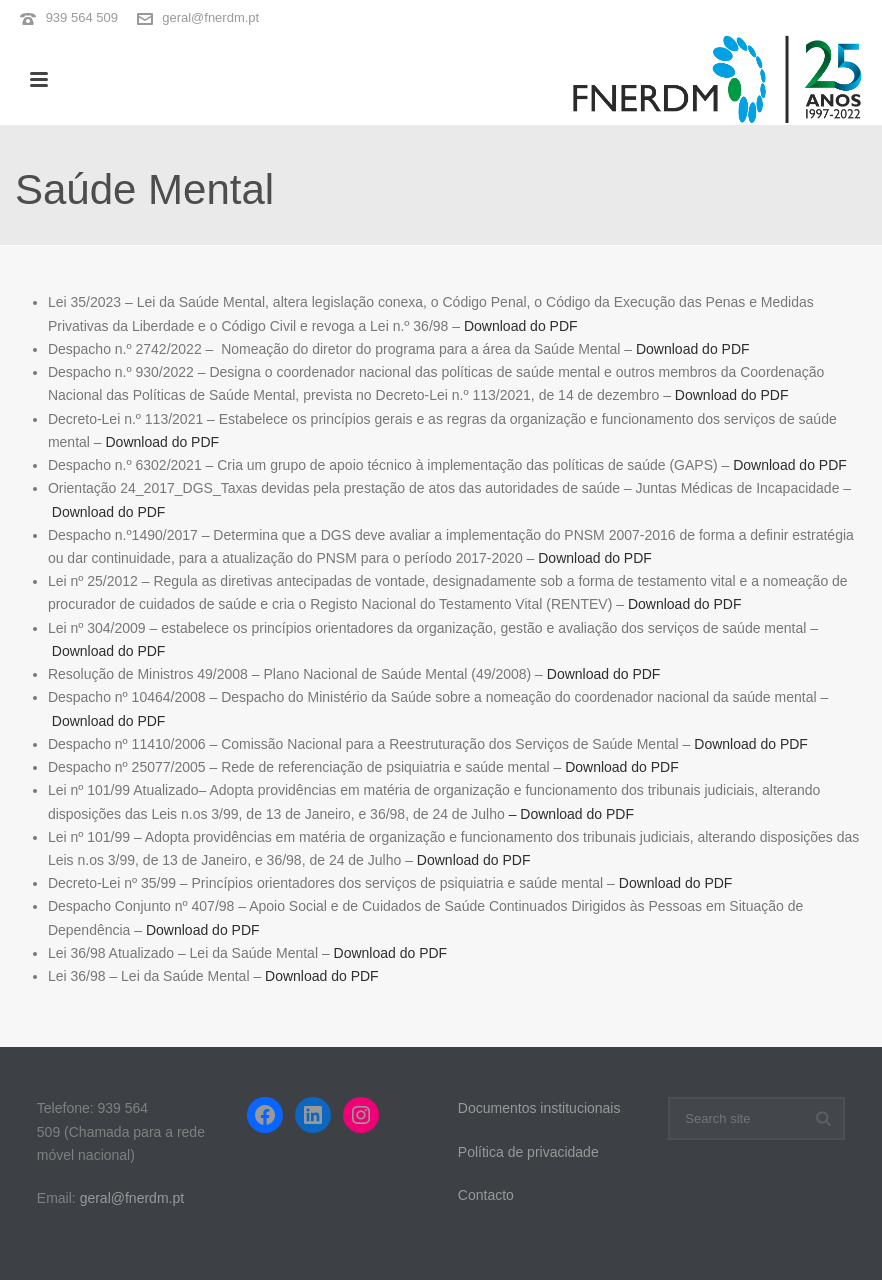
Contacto (486, 1195)
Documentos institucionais (539, 1108)
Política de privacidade (528, 1152)
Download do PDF (521, 326)
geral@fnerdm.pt (210, 17)
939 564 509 (82, 17)
